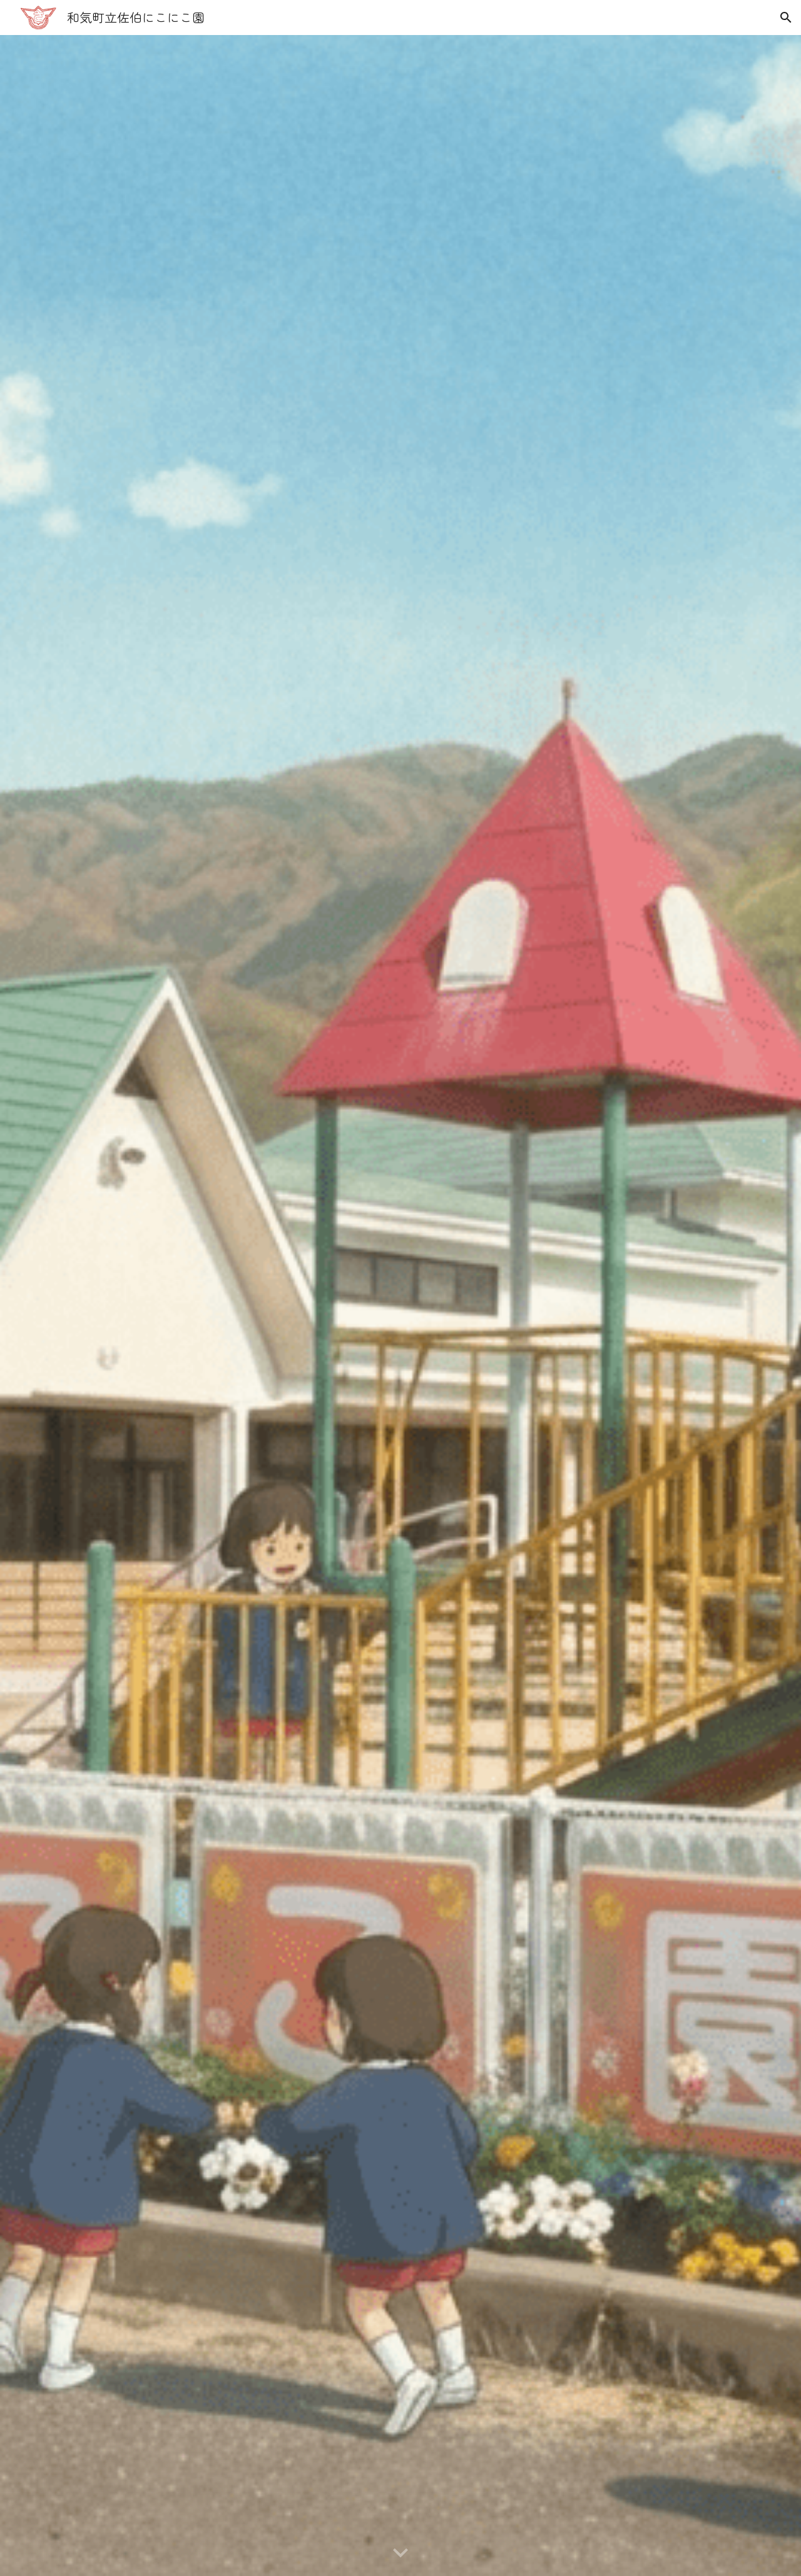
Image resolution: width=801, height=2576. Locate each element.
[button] (786, 18)
